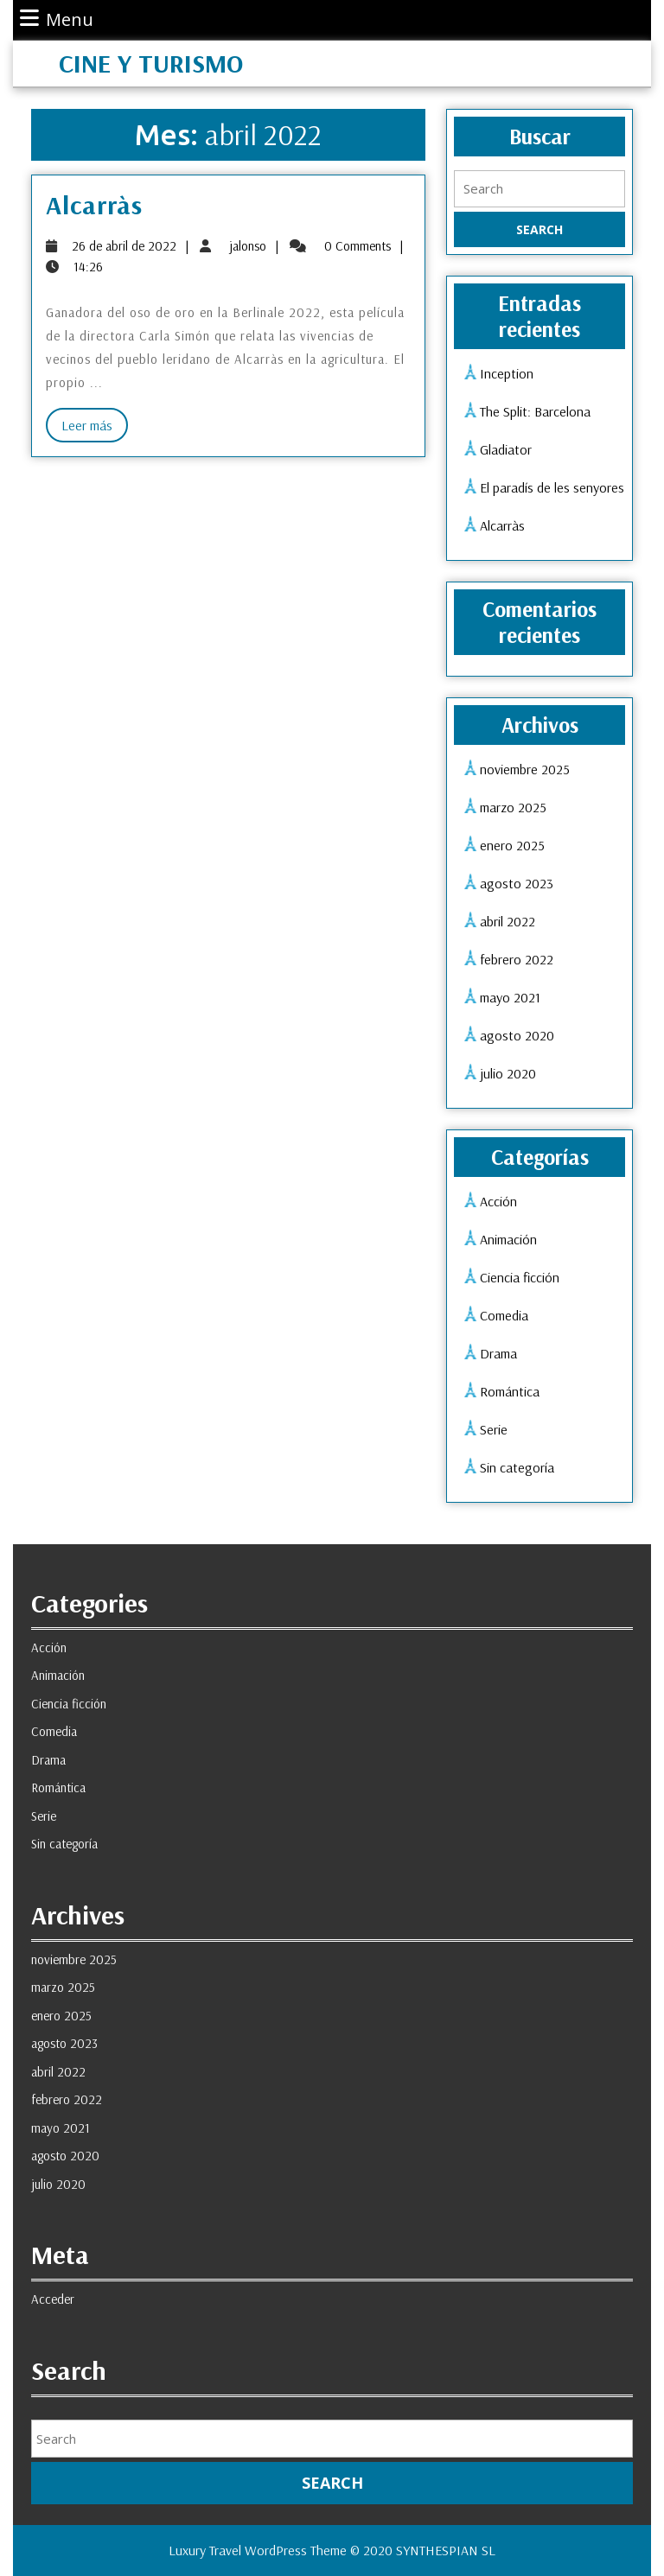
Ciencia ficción (519, 1277)
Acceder (52, 2299)
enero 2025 (512, 845)
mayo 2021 (510, 997)
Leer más (94, 428)
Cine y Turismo (151, 63)
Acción (498, 1201)
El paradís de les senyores (552, 487)
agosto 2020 (517, 1035)
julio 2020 (508, 1073)
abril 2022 (507, 921)
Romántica (510, 1391)
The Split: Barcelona (535, 411)
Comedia (504, 1315)
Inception (506, 373)
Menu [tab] (56, 19)
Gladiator (506, 449)
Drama (498, 1353)
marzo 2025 (513, 807)
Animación (508, 1239)
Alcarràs (94, 204)
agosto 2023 (516, 883)
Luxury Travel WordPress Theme (258, 2550)
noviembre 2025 (525, 769)
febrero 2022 (516, 959)
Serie (494, 1429)
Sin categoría (517, 1467)
